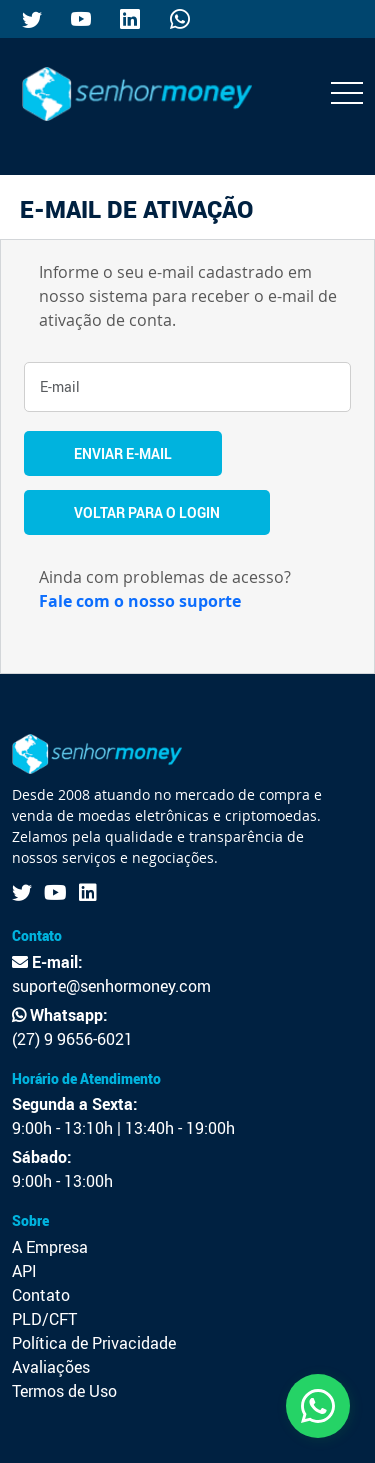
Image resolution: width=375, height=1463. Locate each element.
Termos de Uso (64, 1391)
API (24, 1271)
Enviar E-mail (123, 453)
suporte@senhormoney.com (111, 986)
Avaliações (51, 1367)
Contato (41, 1295)
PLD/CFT (44, 1319)
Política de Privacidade (94, 1343)
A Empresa (50, 1247)
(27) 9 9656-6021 (72, 1039)
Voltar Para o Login (147, 512)
